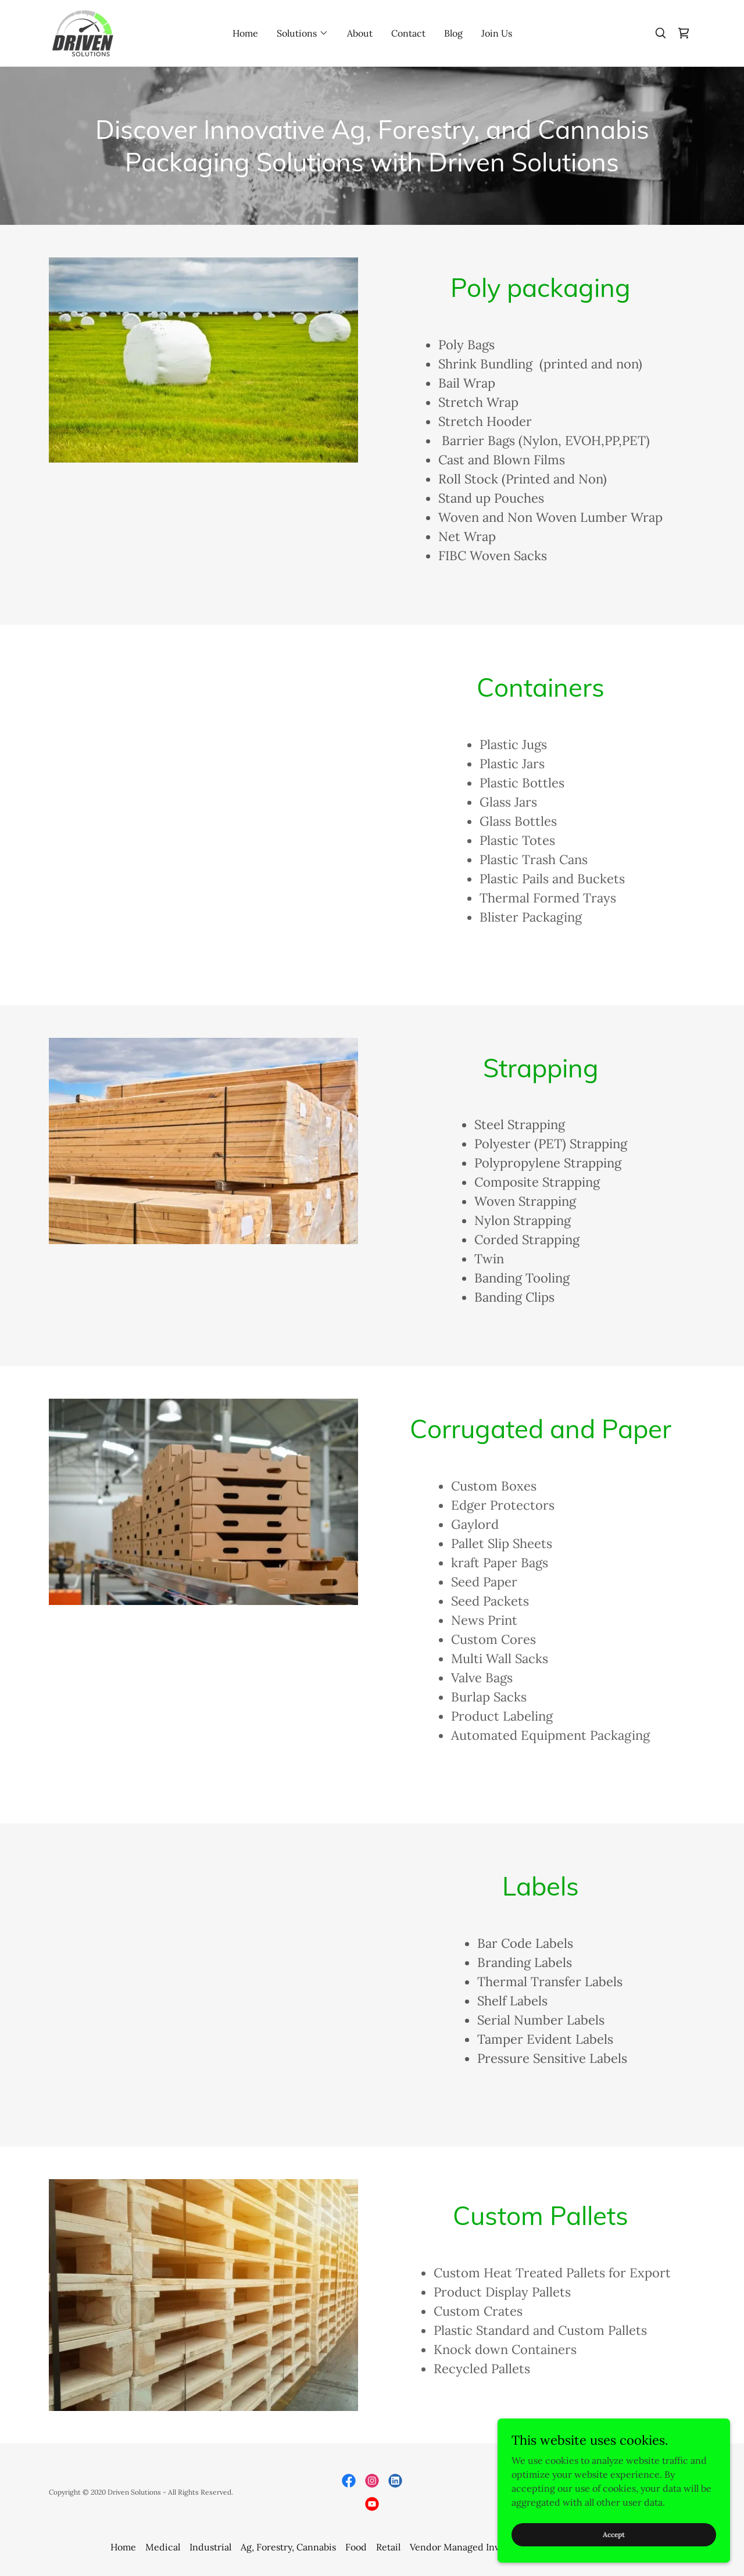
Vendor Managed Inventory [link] (469, 2547)
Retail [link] (388, 2547)
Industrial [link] (210, 2547)
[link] (83, 32)
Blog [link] (453, 33)
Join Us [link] (496, 33)
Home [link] (245, 33)
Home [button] (123, 2547)
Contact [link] (408, 33)
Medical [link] (162, 2547)
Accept (614, 2534)
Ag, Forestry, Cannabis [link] (288, 2547)
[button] (302, 33)
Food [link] (356, 2547)
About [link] (360, 33)
